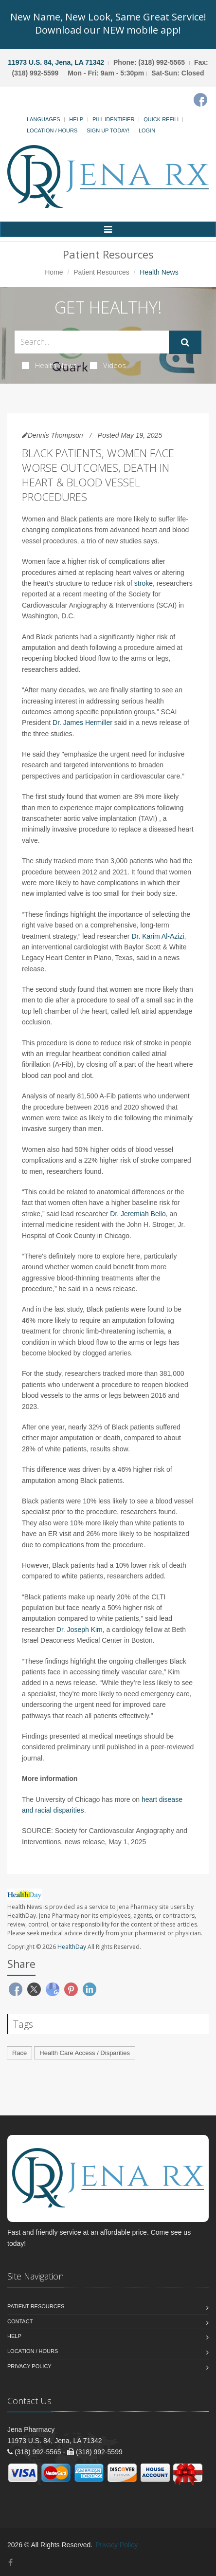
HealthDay (71, 1947)
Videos (108, 365)
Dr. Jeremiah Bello (137, 1214)
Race (19, 2053)
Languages (43, 119)
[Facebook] (200, 100)
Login (147, 130)
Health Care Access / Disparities (84, 2053)
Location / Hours (52, 130)
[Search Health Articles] (92, 342)
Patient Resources (101, 272)
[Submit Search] (185, 342)
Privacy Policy (29, 2366)
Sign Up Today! (108, 130)
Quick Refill (162, 119)
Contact (20, 2321)
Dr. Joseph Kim (79, 1629)
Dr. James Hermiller (82, 722)
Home (54, 272)
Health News (49, 365)
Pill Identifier (113, 119)
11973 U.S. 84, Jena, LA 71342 (56, 62)
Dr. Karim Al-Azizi (157, 936)
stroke (143, 583)
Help (76, 119)
